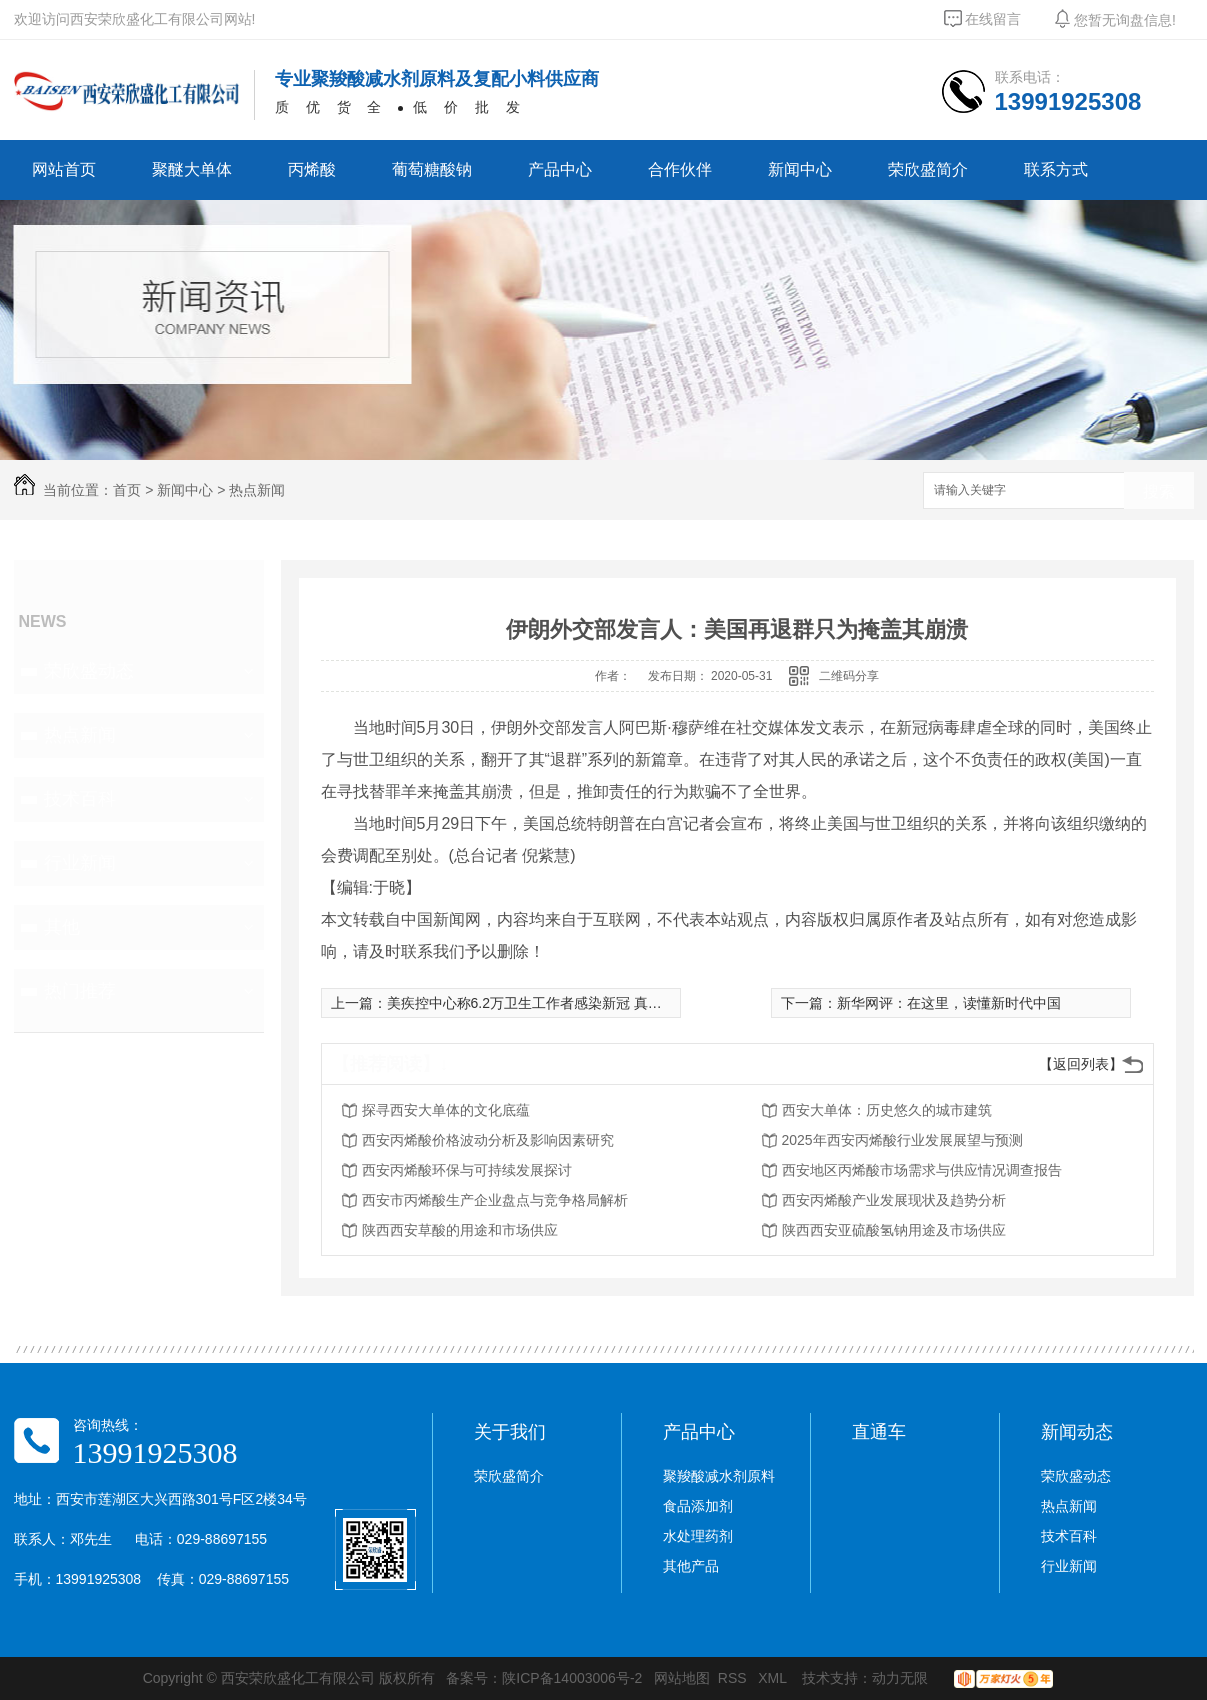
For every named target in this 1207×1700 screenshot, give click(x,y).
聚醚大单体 (192, 169)
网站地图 (682, 1678)
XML (774, 1678)
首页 (127, 490)
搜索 (1159, 491)
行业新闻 (80, 863)
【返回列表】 (1081, 1064)
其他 (62, 927)
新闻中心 (800, 169)
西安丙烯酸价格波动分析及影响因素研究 (488, 1140)
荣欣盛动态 (89, 671)
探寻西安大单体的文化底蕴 (446, 1110)
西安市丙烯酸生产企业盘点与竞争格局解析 (495, 1200)
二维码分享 (849, 676)
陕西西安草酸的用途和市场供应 (460, 1230)
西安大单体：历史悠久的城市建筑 (887, 1110)
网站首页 (64, 169)
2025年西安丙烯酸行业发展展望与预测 (902, 1140)
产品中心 (560, 169)
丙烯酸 (312, 169)
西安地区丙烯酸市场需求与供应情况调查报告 (922, 1170)
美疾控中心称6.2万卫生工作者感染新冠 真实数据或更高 (559, 1003)
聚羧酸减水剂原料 (719, 1476)
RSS (734, 1678)
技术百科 (80, 799)
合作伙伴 (680, 169)
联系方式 (1056, 169)
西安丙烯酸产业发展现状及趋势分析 (894, 1200)
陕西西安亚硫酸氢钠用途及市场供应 (894, 1230)
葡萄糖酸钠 (432, 169)
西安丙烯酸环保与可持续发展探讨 (467, 1170)
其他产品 (691, 1566)
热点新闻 (257, 490)
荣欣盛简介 (928, 169)
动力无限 (900, 1678)
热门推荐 (80, 991)
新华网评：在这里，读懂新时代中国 (949, 1003)
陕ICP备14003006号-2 (572, 1678)
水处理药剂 (698, 1536)
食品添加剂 (698, 1506)
